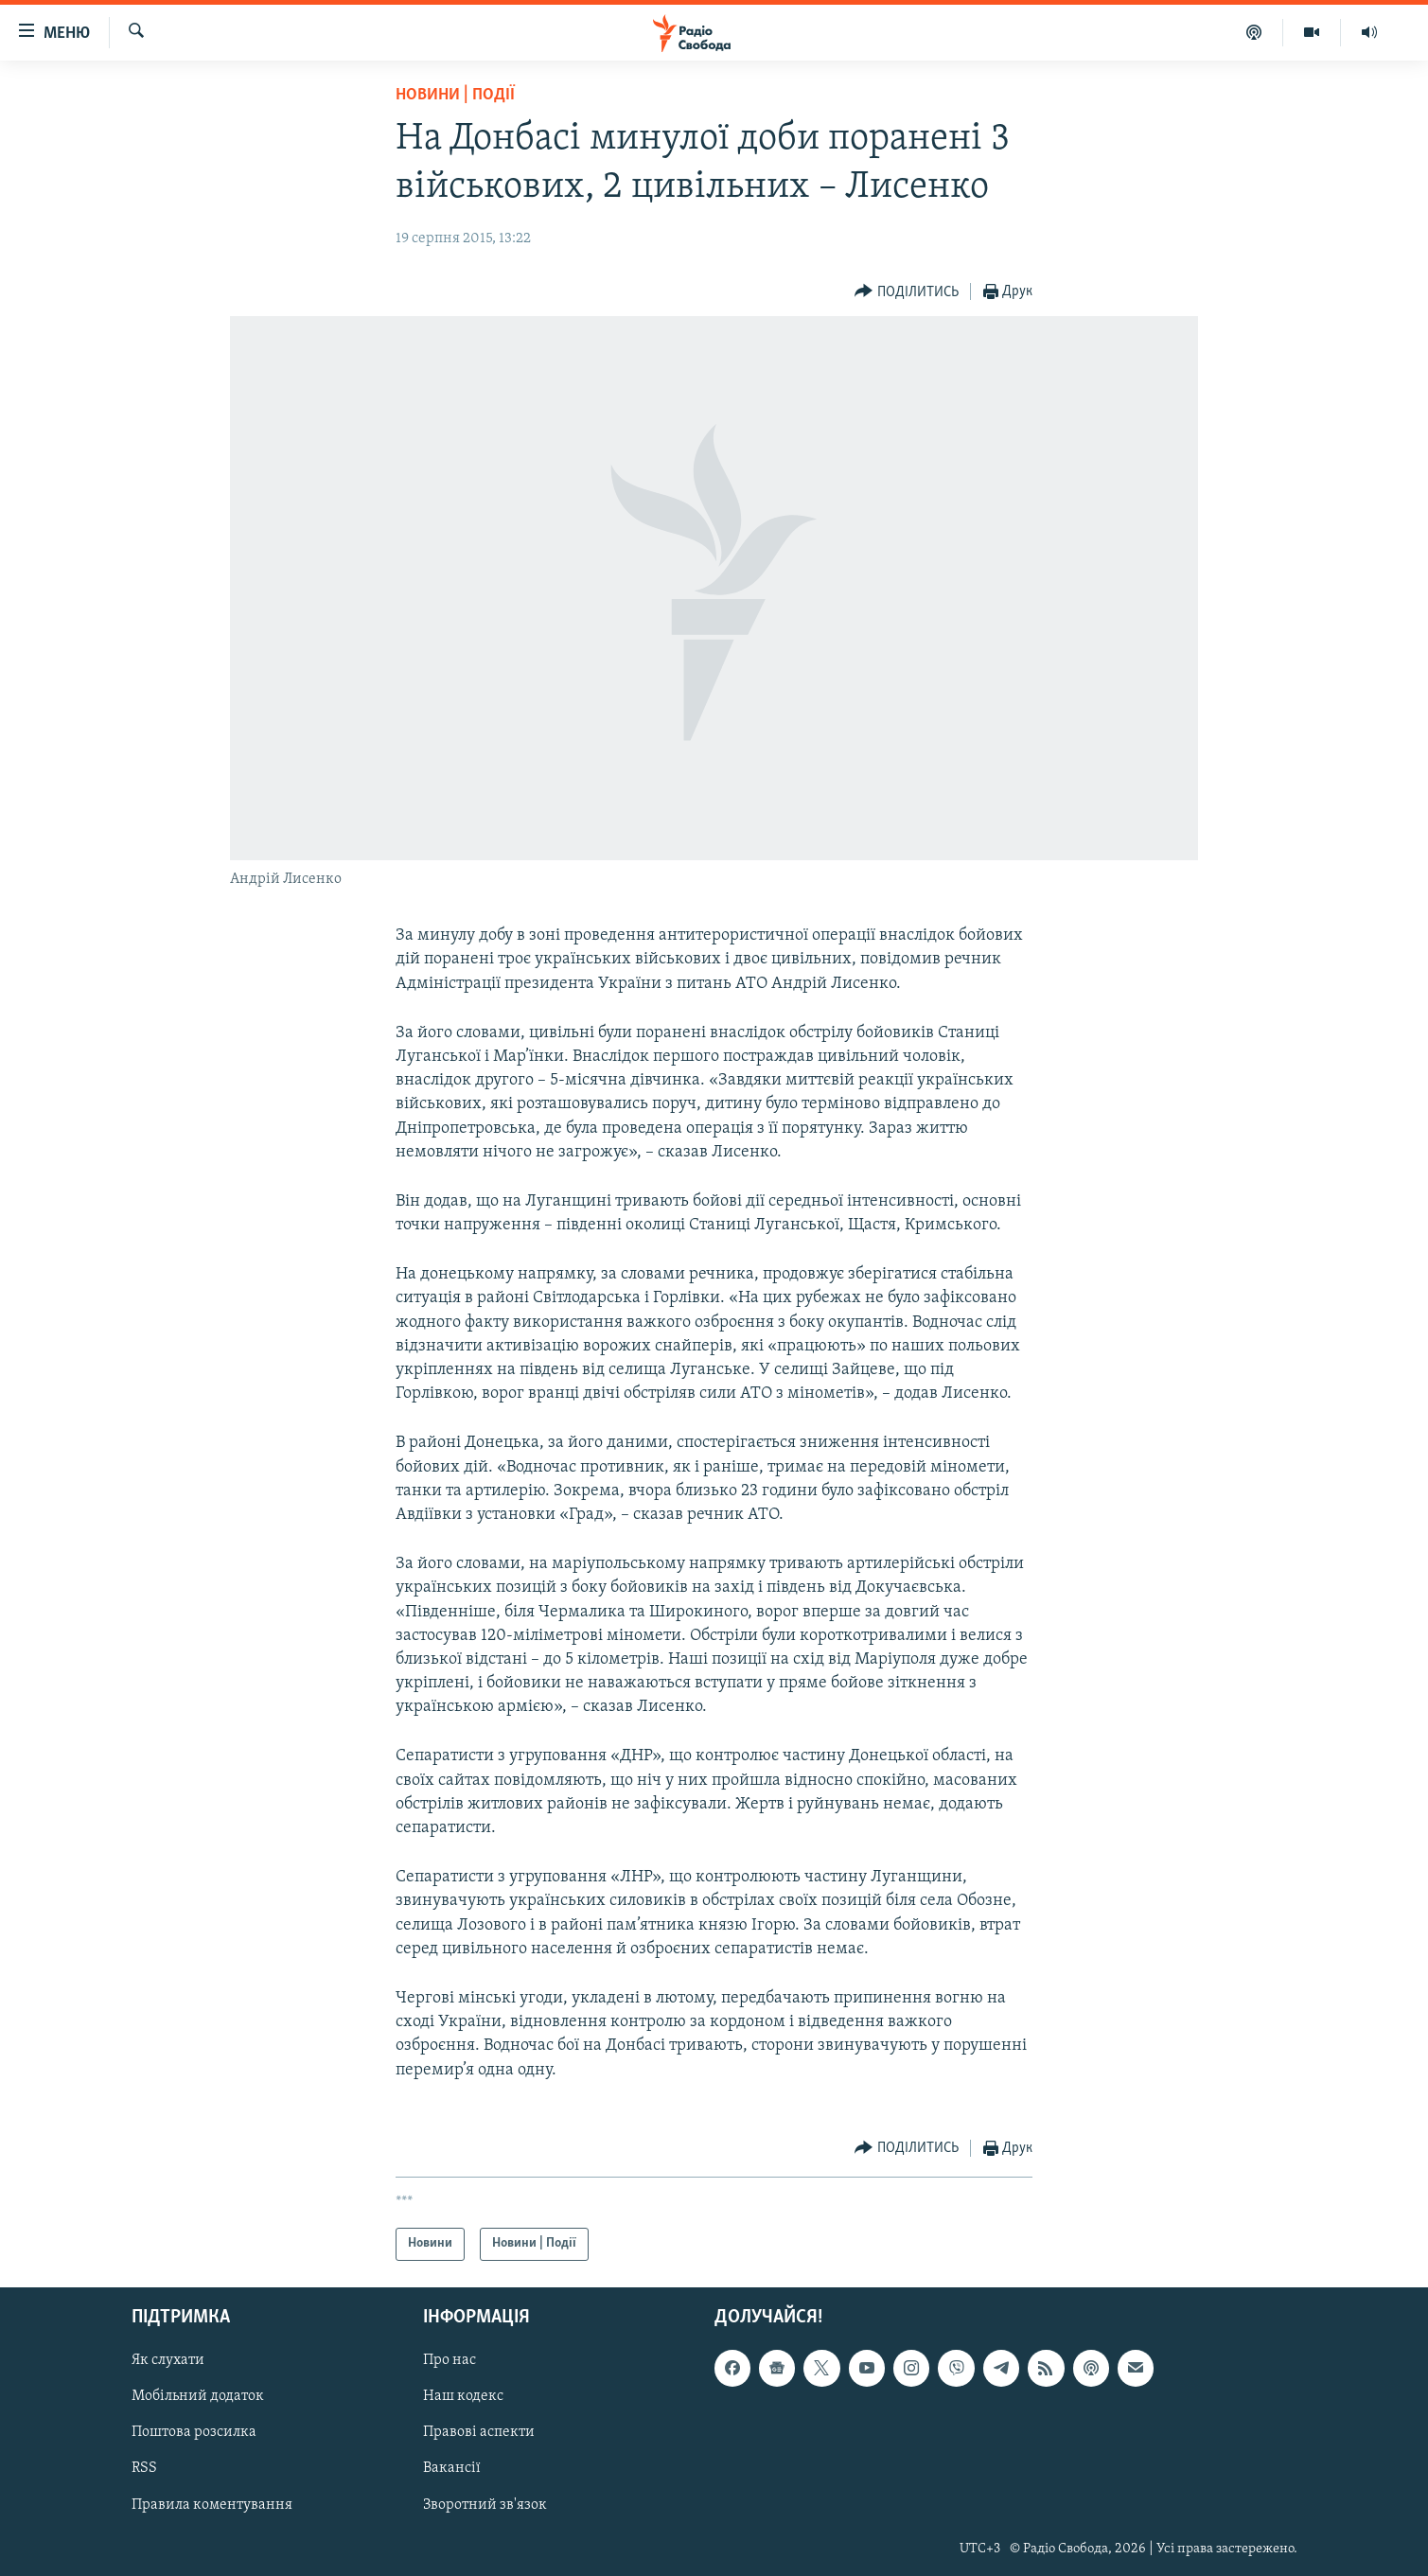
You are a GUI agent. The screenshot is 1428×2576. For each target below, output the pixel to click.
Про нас (449, 2360)
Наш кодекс (463, 2396)
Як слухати (168, 2360)
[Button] (907, 292)
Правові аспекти (479, 2432)
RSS (144, 2468)
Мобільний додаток (198, 2396)
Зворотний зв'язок (485, 2504)
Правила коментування (212, 2504)
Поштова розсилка (194, 2432)
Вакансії (452, 2468)
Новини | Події (455, 95)
